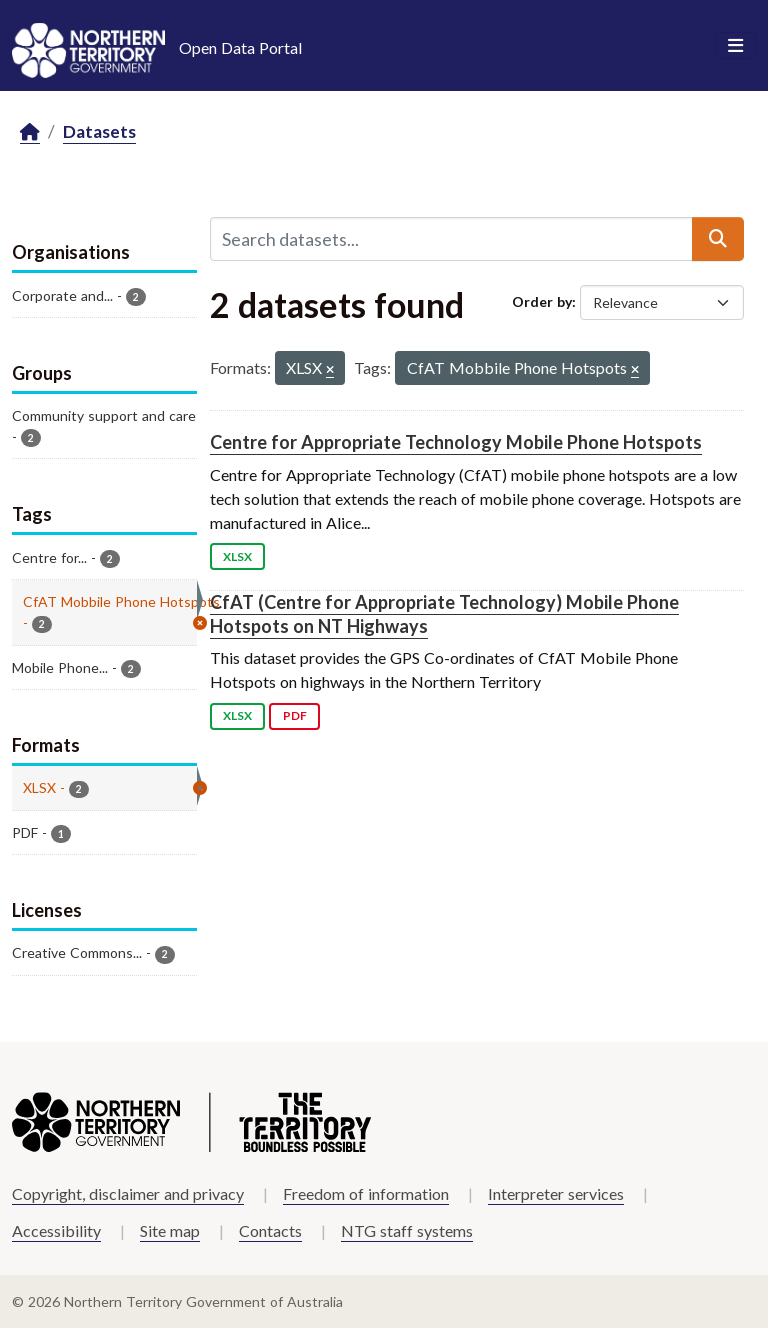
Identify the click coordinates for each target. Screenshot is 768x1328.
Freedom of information (366, 1193)
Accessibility (56, 1230)
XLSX (237, 556)
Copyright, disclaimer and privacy (128, 1193)
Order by (542, 301)
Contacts (270, 1230)
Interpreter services (556, 1193)
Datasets (99, 131)
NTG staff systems (407, 1230)
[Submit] (718, 239)
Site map (170, 1230)
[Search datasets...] (451, 239)
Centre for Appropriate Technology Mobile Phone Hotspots (456, 442)
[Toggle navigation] (735, 46)
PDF (295, 715)
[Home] (30, 132)
